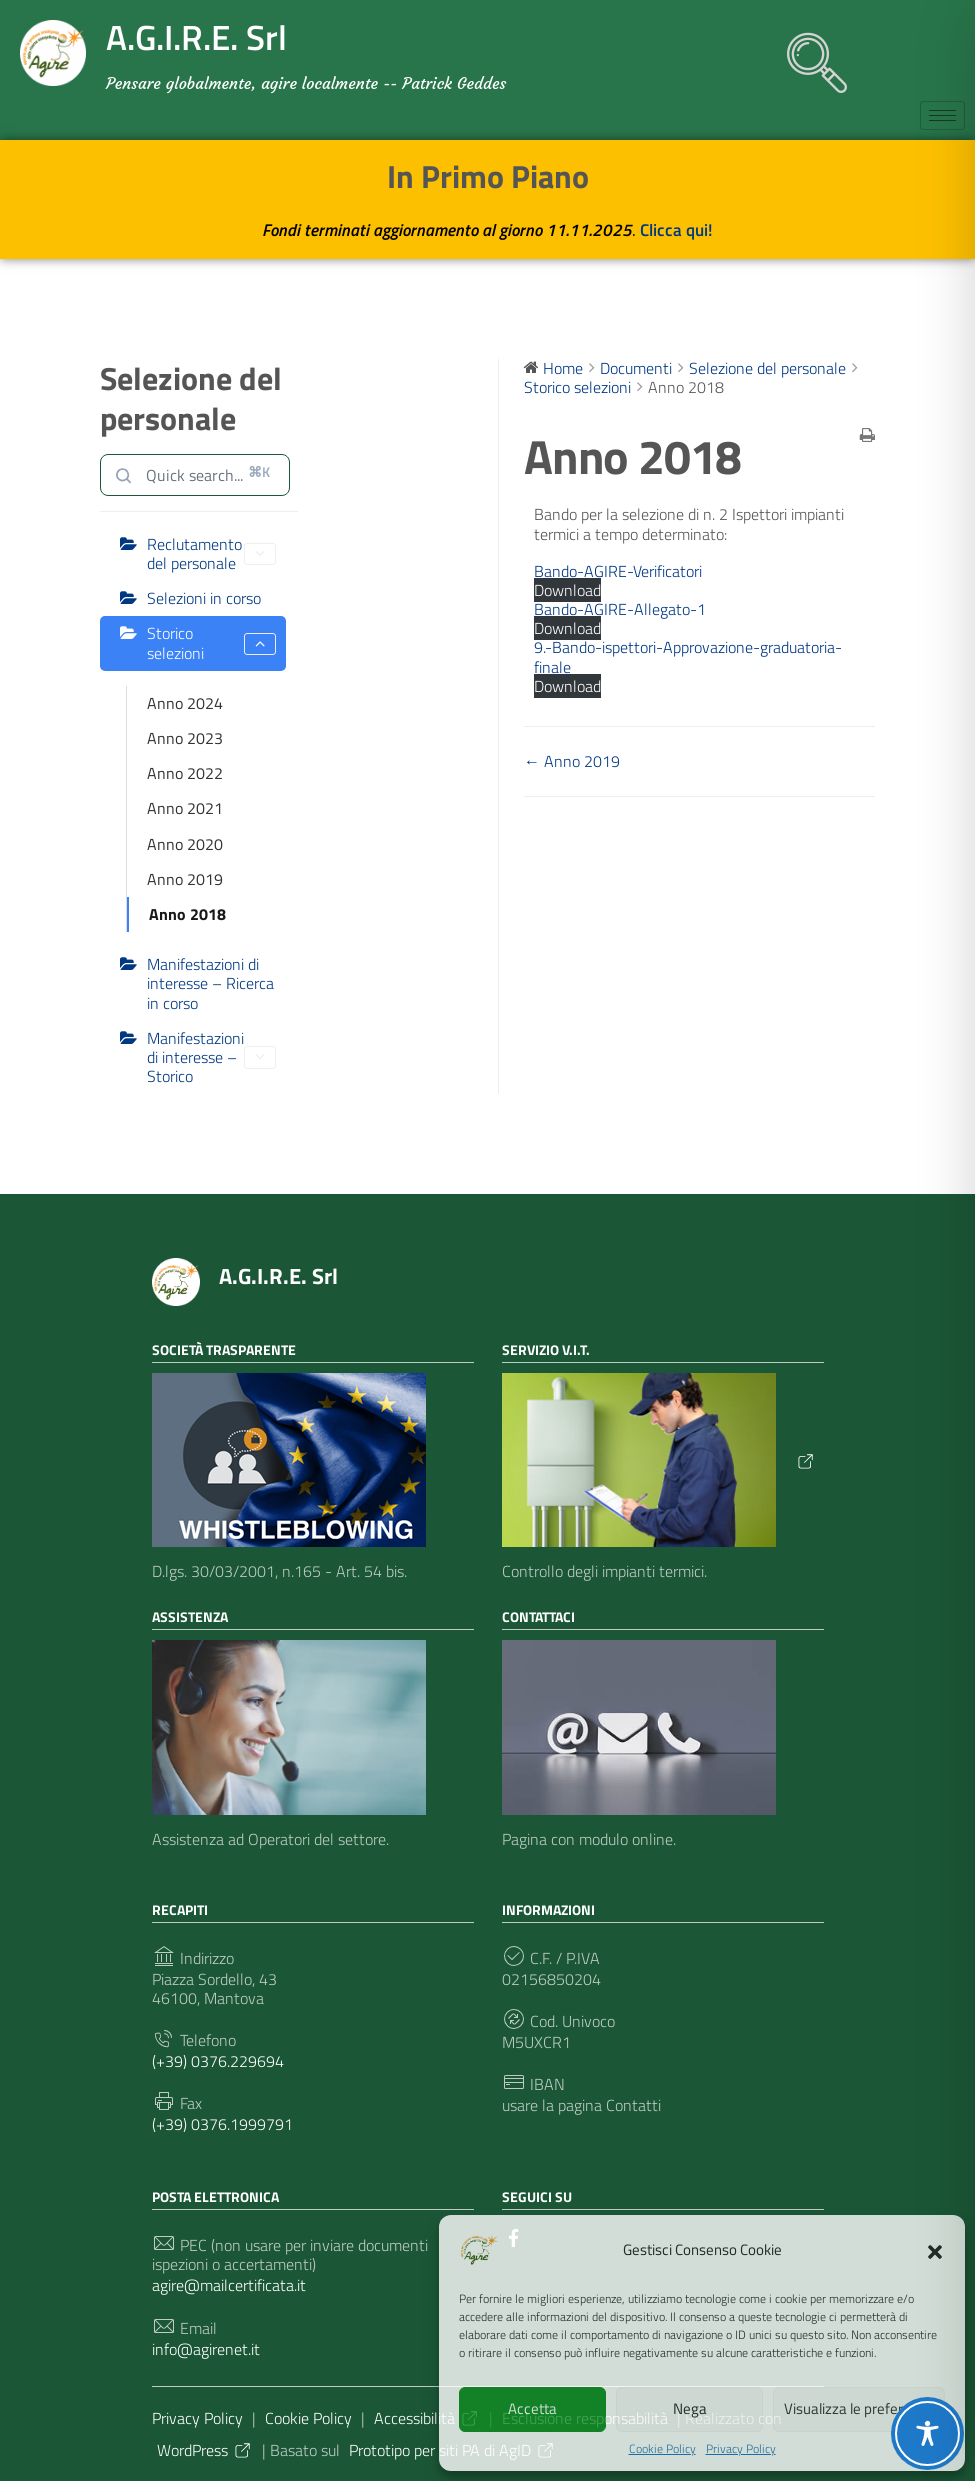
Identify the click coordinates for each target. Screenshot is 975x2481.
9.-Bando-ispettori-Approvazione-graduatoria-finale (688, 656)
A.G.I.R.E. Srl (278, 1276)
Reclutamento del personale (211, 553)
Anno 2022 (185, 773)
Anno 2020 (185, 844)
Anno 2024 (185, 703)
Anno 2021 (185, 808)
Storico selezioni (211, 642)
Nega (690, 2408)
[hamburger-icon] (942, 115)
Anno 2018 (187, 914)
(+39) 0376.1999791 (222, 2124)
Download (567, 590)
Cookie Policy (662, 2449)
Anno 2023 (185, 738)
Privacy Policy (741, 2449)
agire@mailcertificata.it (229, 2285)
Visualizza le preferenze (859, 2408)
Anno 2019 (185, 879)
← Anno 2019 (572, 761)
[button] (935, 2250)
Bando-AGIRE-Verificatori (618, 571)
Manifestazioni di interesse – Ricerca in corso (210, 983)
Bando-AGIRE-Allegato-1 (620, 609)
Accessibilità (427, 2418)
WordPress (205, 2450)
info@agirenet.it (206, 2349)
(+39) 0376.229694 (218, 2061)
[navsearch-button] (807, 53)
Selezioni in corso (204, 598)
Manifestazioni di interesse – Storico (211, 1057)
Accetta (532, 2408)
